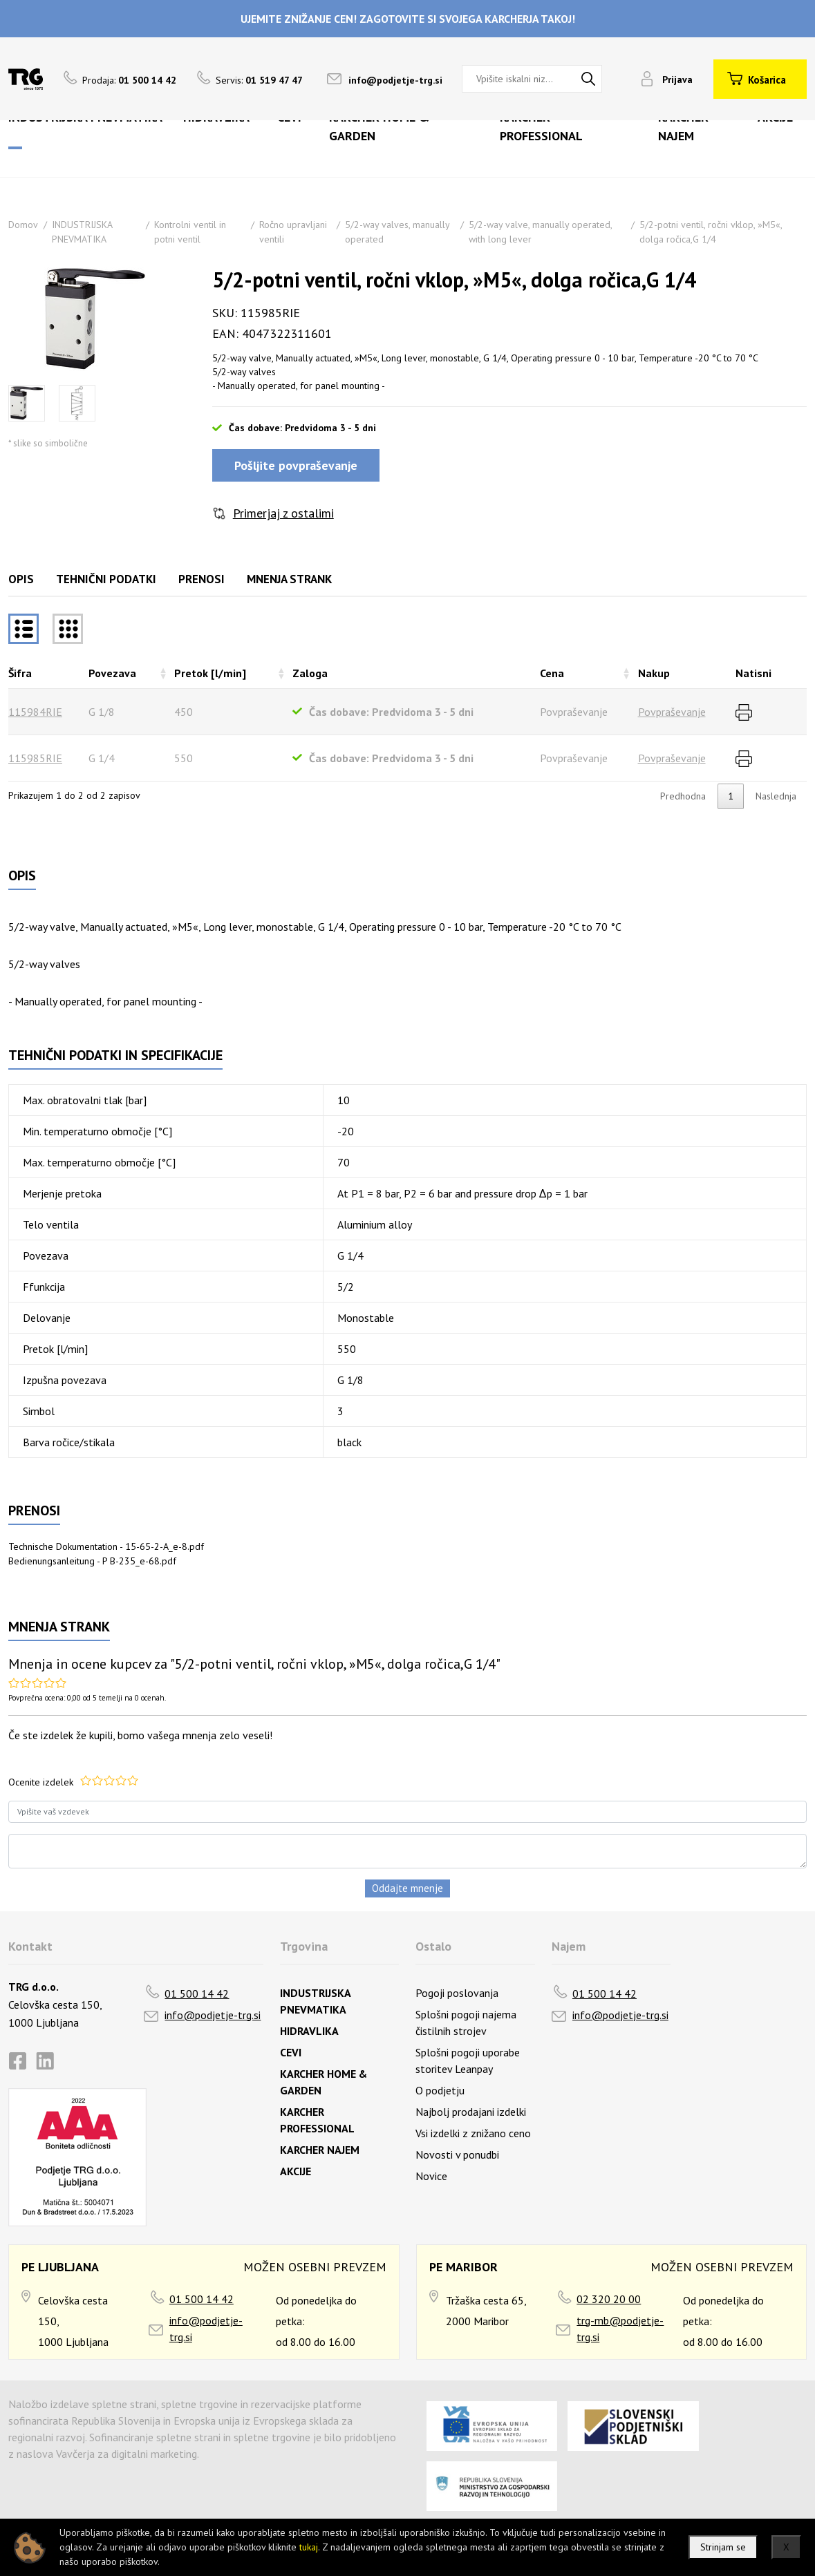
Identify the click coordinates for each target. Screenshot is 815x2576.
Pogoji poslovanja (456, 1993)
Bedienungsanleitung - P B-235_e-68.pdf (92, 1561)
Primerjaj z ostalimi (283, 513)
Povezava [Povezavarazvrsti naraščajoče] (112, 673)
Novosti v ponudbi (457, 2154)
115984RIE (35, 712)
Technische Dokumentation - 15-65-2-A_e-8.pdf (106, 1546)
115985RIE (35, 758)
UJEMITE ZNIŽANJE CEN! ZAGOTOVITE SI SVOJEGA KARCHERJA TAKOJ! (408, 19)
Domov (23, 224)
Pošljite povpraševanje (295, 465)
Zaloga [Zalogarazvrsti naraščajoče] (310, 673)
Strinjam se (723, 2547)
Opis (21, 579)
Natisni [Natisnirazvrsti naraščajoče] (753, 673)
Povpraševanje (672, 712)
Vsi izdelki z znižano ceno (473, 2133)
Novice (431, 2176)
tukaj (308, 2547)
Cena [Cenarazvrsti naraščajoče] (552, 673)
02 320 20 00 (609, 2299)
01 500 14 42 (197, 1993)
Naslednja (776, 796)
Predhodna (683, 796)
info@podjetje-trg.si (395, 80)
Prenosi (201, 579)
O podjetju (440, 2090)
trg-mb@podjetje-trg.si (620, 2328)
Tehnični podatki (106, 579)
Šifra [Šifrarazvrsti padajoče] (20, 673)
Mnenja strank (289, 579)
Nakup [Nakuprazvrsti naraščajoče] (654, 673)
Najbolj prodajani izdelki (470, 2112)
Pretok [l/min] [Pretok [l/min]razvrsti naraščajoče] (210, 673)
